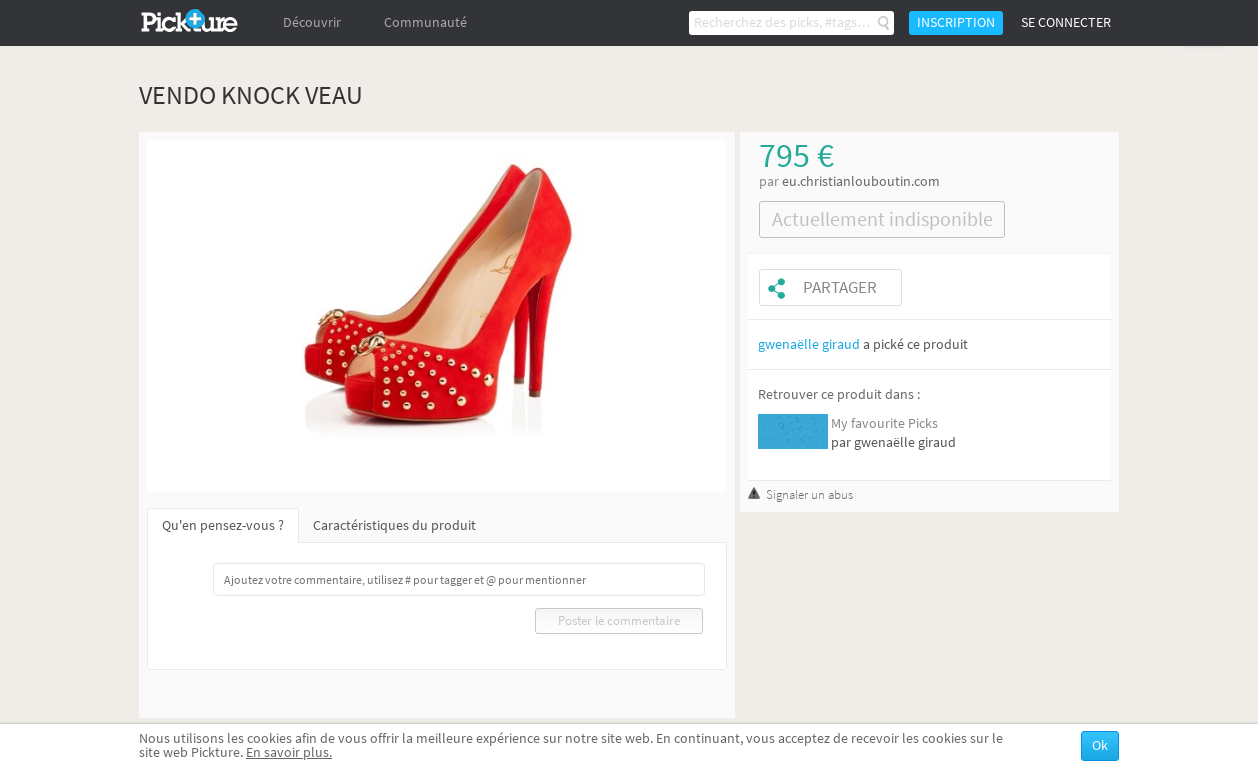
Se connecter (1066, 22)
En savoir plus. (289, 752)
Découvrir (312, 22)
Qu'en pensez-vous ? (223, 525)
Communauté (425, 22)
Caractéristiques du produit (394, 525)
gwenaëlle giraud (809, 344)
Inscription (956, 22)
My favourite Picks (884, 423)
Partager (840, 287)
